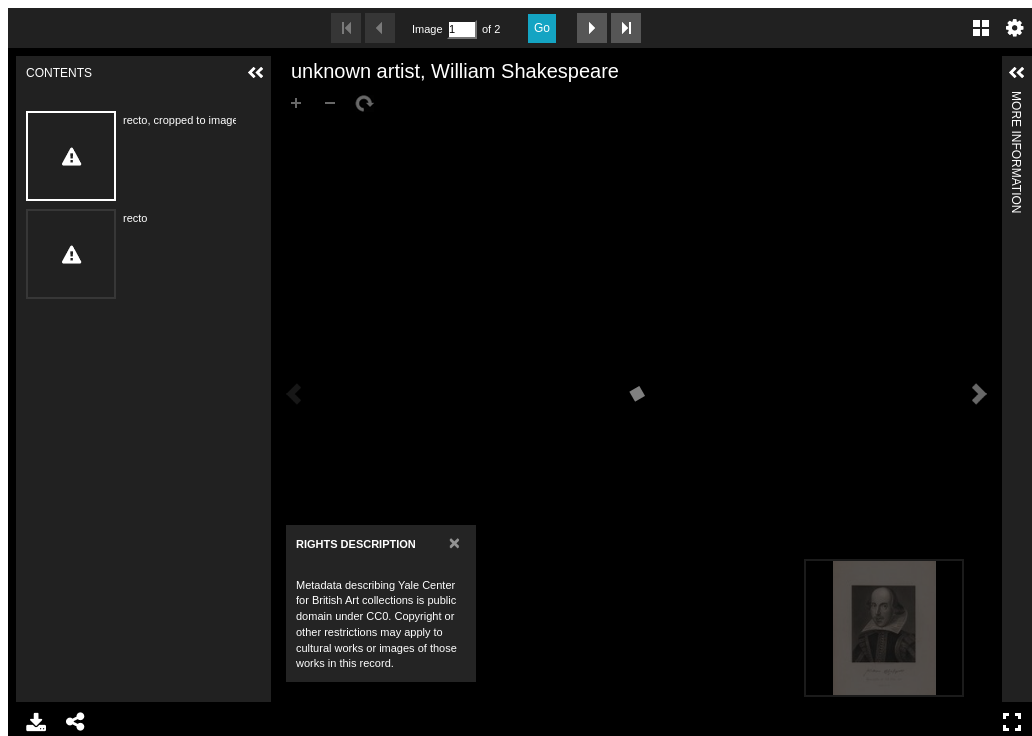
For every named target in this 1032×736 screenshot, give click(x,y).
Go (542, 28)
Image (427, 29)
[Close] (454, 542)
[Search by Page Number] (462, 29)
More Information (1016, 99)
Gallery (981, 28)
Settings (1015, 28)
